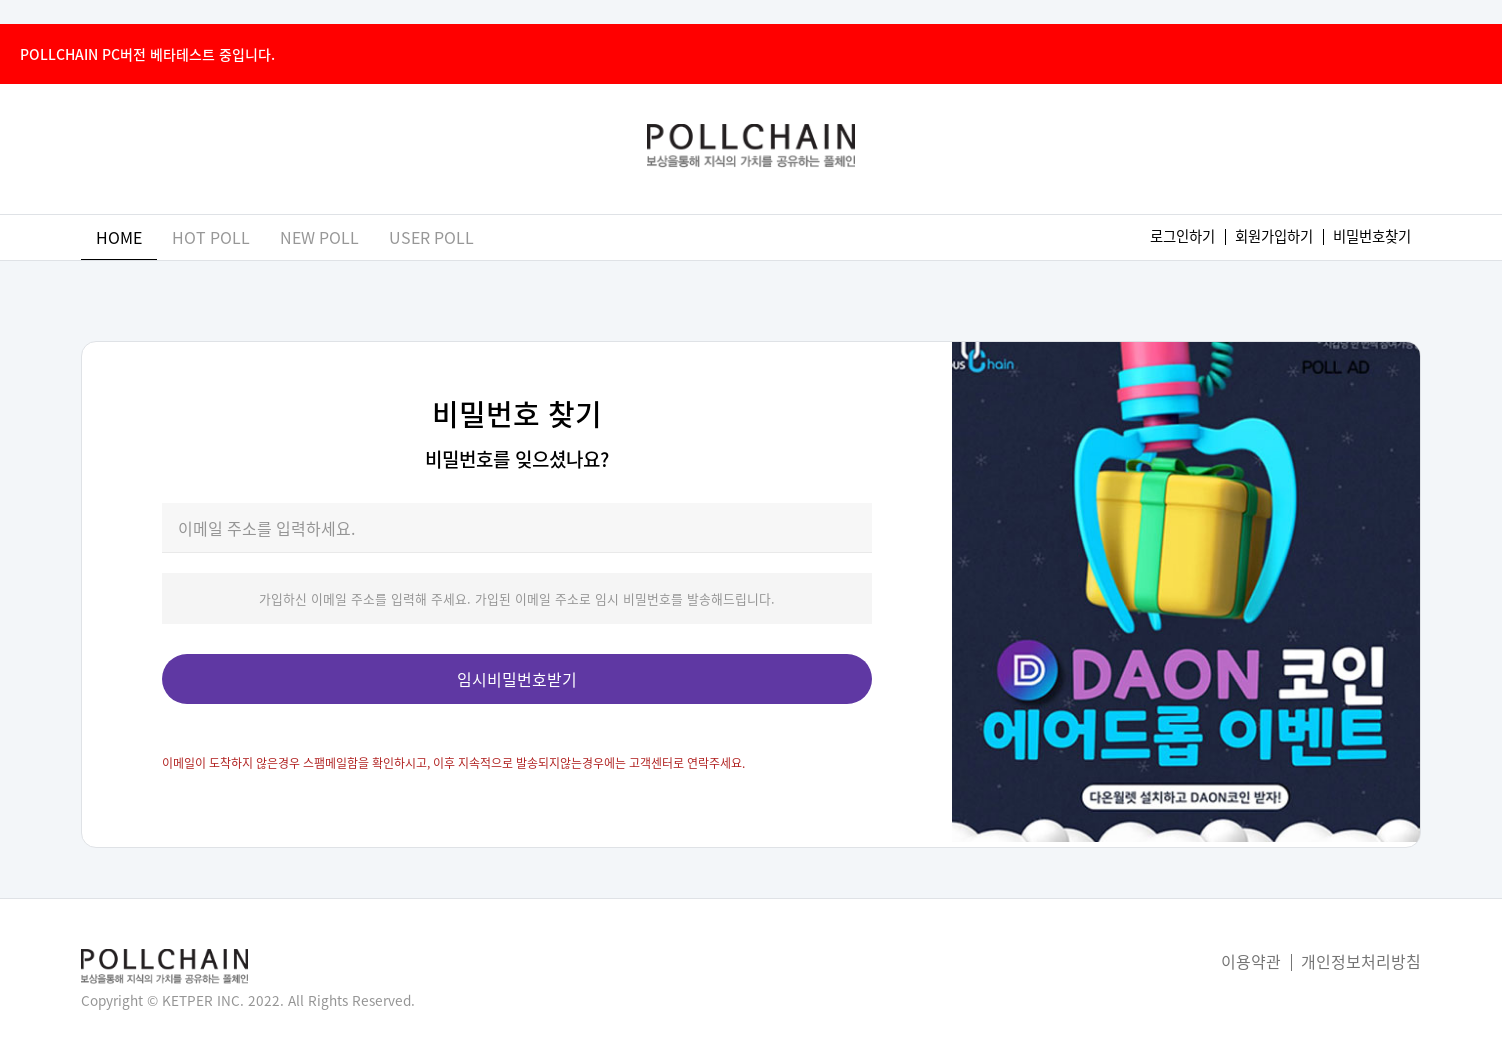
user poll (431, 237)
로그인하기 (1182, 236)
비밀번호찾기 (1372, 236)
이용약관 (1251, 961)
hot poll (211, 237)
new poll (319, 237)
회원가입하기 (1274, 236)
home (119, 237)
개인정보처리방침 (1361, 961)
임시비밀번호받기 (517, 679)
